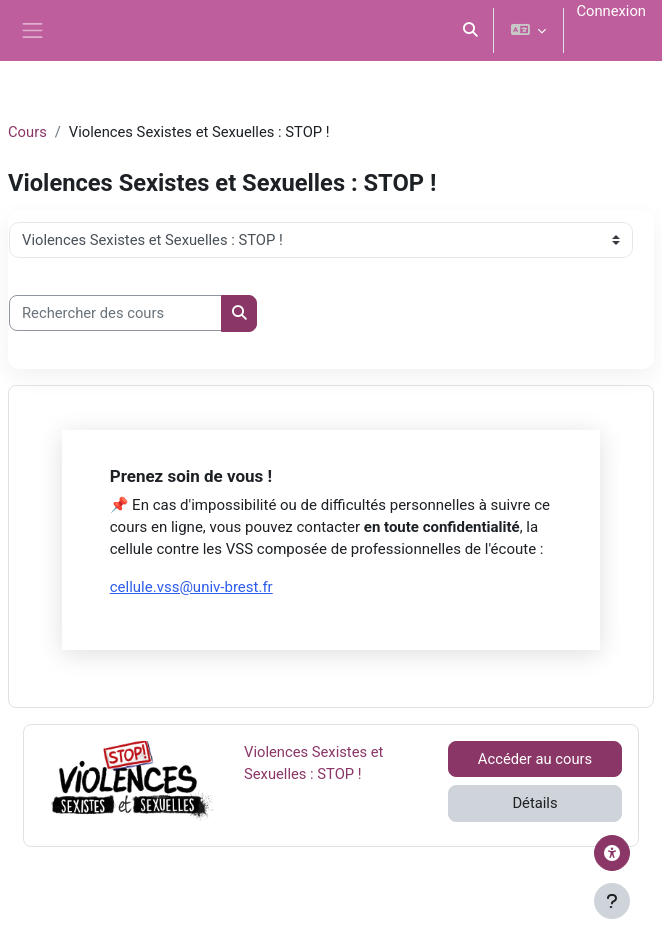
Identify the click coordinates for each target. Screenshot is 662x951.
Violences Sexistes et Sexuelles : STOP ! (313, 762)
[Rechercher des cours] (115, 313)
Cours (27, 132)
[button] (471, 30)
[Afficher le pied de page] (612, 901)
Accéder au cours (535, 759)
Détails (534, 803)
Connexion (611, 11)
